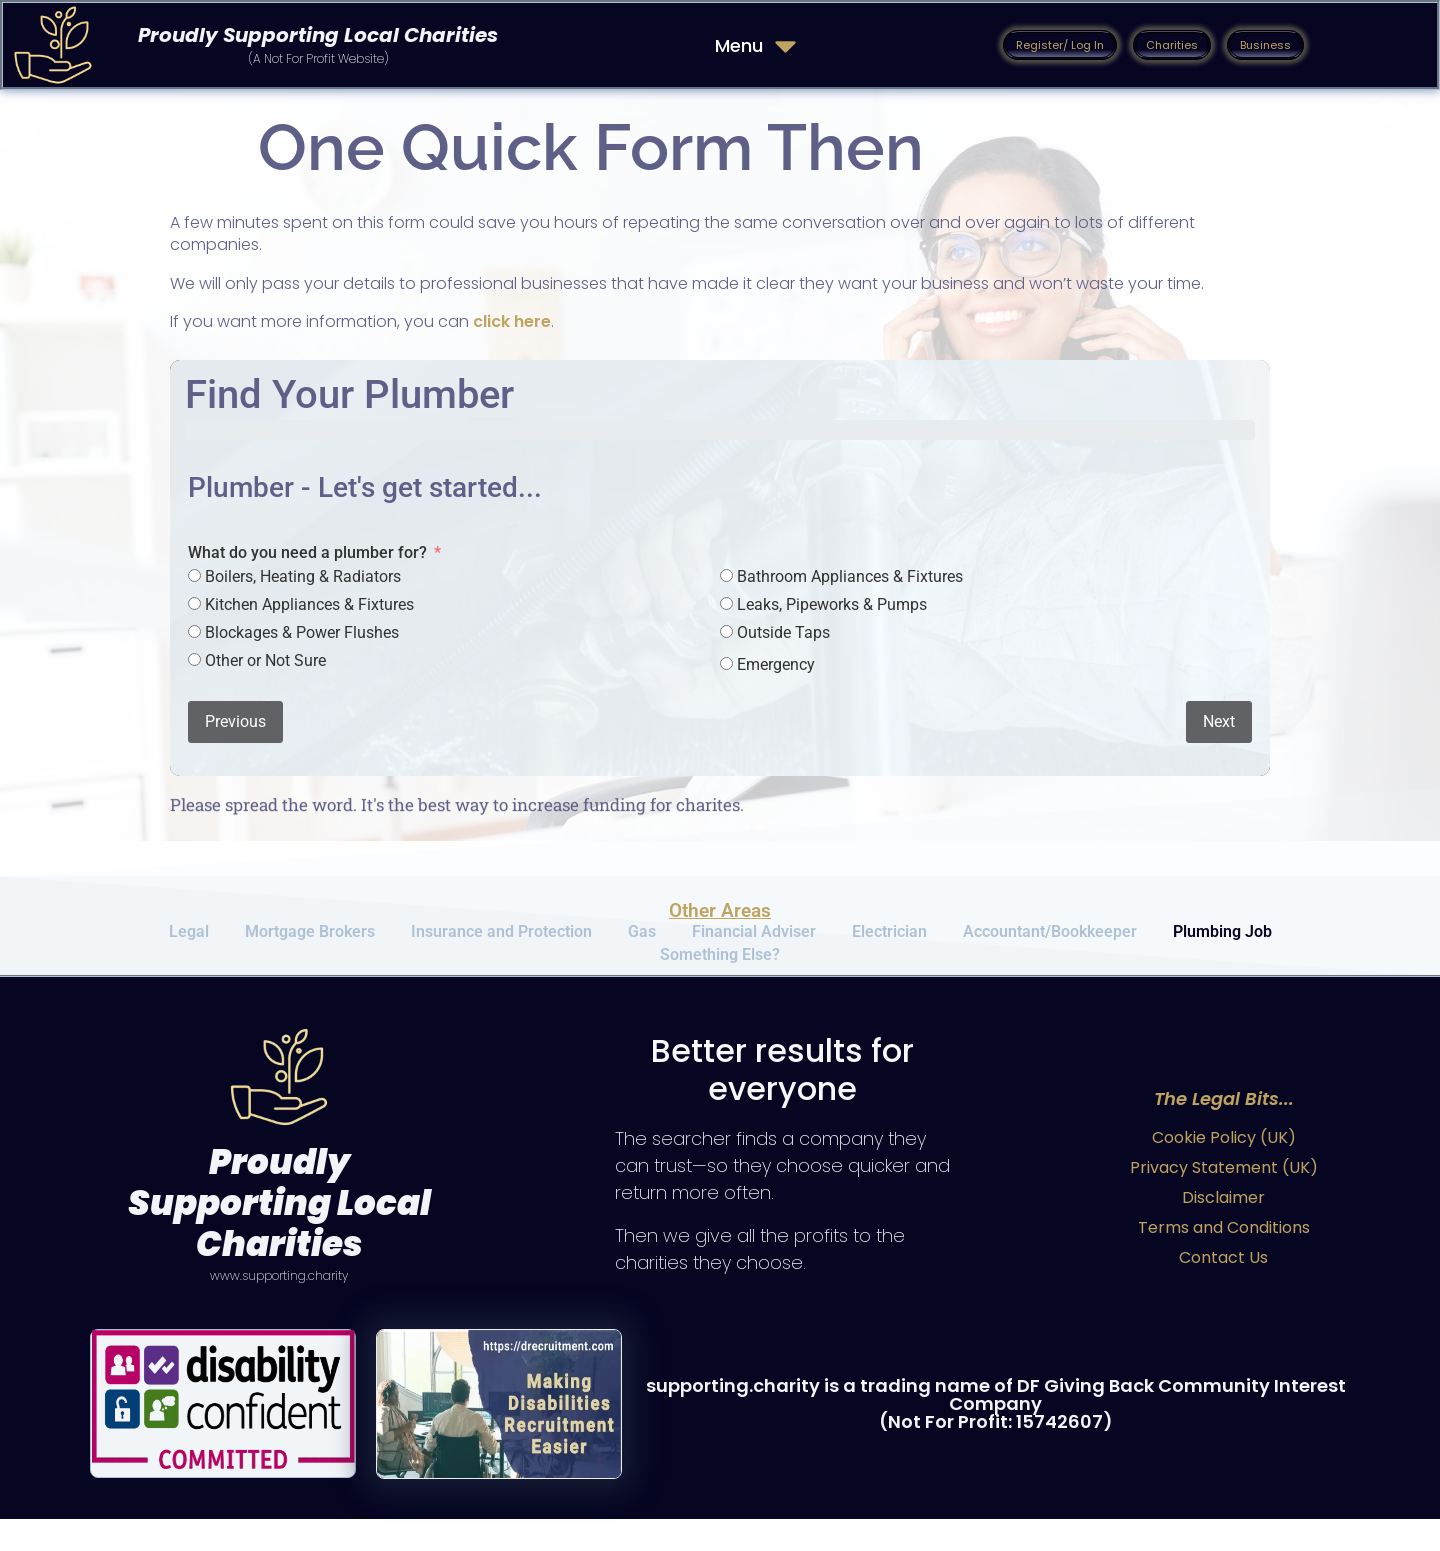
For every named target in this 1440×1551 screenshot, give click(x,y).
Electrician (889, 938)
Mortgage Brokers (310, 938)
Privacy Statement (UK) (1224, 1199)
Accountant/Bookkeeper (1050, 938)
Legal (189, 938)
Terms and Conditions (1224, 1259)
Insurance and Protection (501, 938)
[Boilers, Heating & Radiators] (194, 575)
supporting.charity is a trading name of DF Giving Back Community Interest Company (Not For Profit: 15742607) (996, 1435)
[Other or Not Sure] (194, 659)
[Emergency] (726, 663)
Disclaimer (1223, 1229)
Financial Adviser (754, 938)
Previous (235, 721)
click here (512, 321)
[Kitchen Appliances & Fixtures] (194, 603)
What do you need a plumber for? (307, 552)
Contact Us (1223, 1289)
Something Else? (720, 977)
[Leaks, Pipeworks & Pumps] (726, 603)
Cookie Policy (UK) (1224, 1169)
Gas (642, 938)
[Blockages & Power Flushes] (194, 631)
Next (1219, 721)
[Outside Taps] (726, 631)
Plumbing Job (1222, 938)
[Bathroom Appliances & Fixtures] (726, 575)
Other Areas (720, 910)
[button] (1060, 45)
